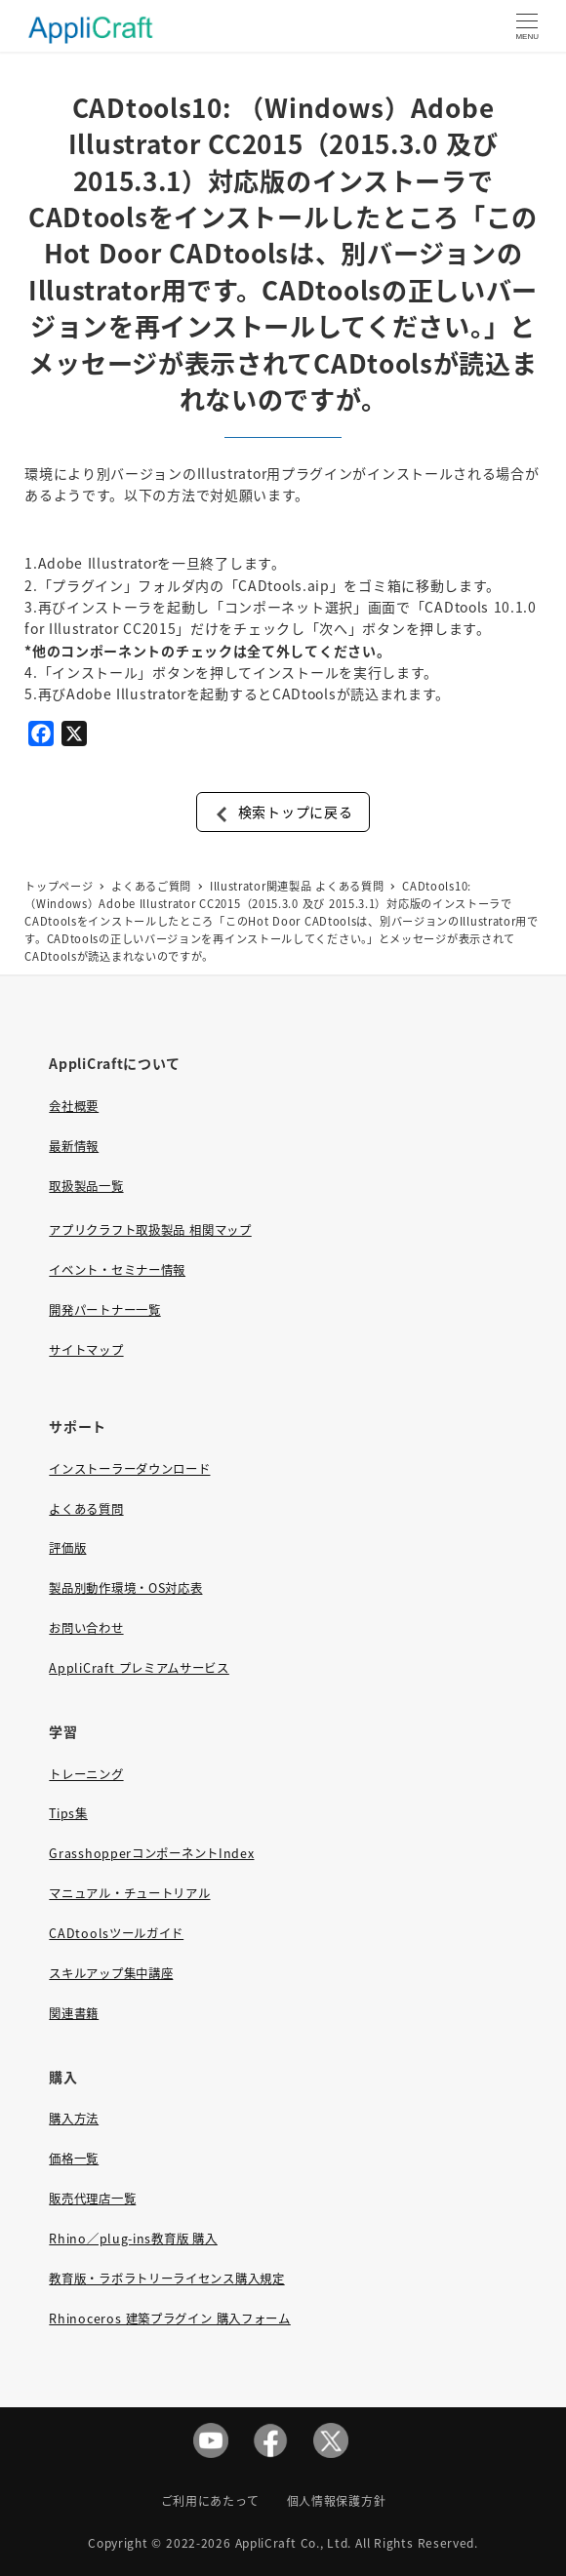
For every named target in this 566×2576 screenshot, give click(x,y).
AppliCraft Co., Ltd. (293, 2542)
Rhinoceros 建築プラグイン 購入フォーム (169, 2318)
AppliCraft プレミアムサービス (138, 1668)
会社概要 (74, 1106)
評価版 (67, 1548)
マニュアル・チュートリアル (129, 1893)
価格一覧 (74, 2158)
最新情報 (74, 1146)
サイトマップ (86, 1350)
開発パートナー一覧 (104, 1310)
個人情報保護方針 (336, 2500)
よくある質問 (86, 1509)
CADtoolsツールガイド (116, 1933)
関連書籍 (74, 2013)
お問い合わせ (86, 1628)
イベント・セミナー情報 (117, 1270)
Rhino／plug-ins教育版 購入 (133, 2238)
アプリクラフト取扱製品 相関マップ (150, 1230)
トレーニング (86, 1774)
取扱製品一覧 (86, 1186)
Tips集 (68, 1813)
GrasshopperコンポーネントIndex (151, 1853)
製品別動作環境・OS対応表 (125, 1588)
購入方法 (74, 2118)
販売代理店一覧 (92, 2198)
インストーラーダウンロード (129, 1469)
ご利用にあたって (210, 2500)
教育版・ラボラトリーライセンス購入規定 (166, 2278)
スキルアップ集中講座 (111, 1973)
